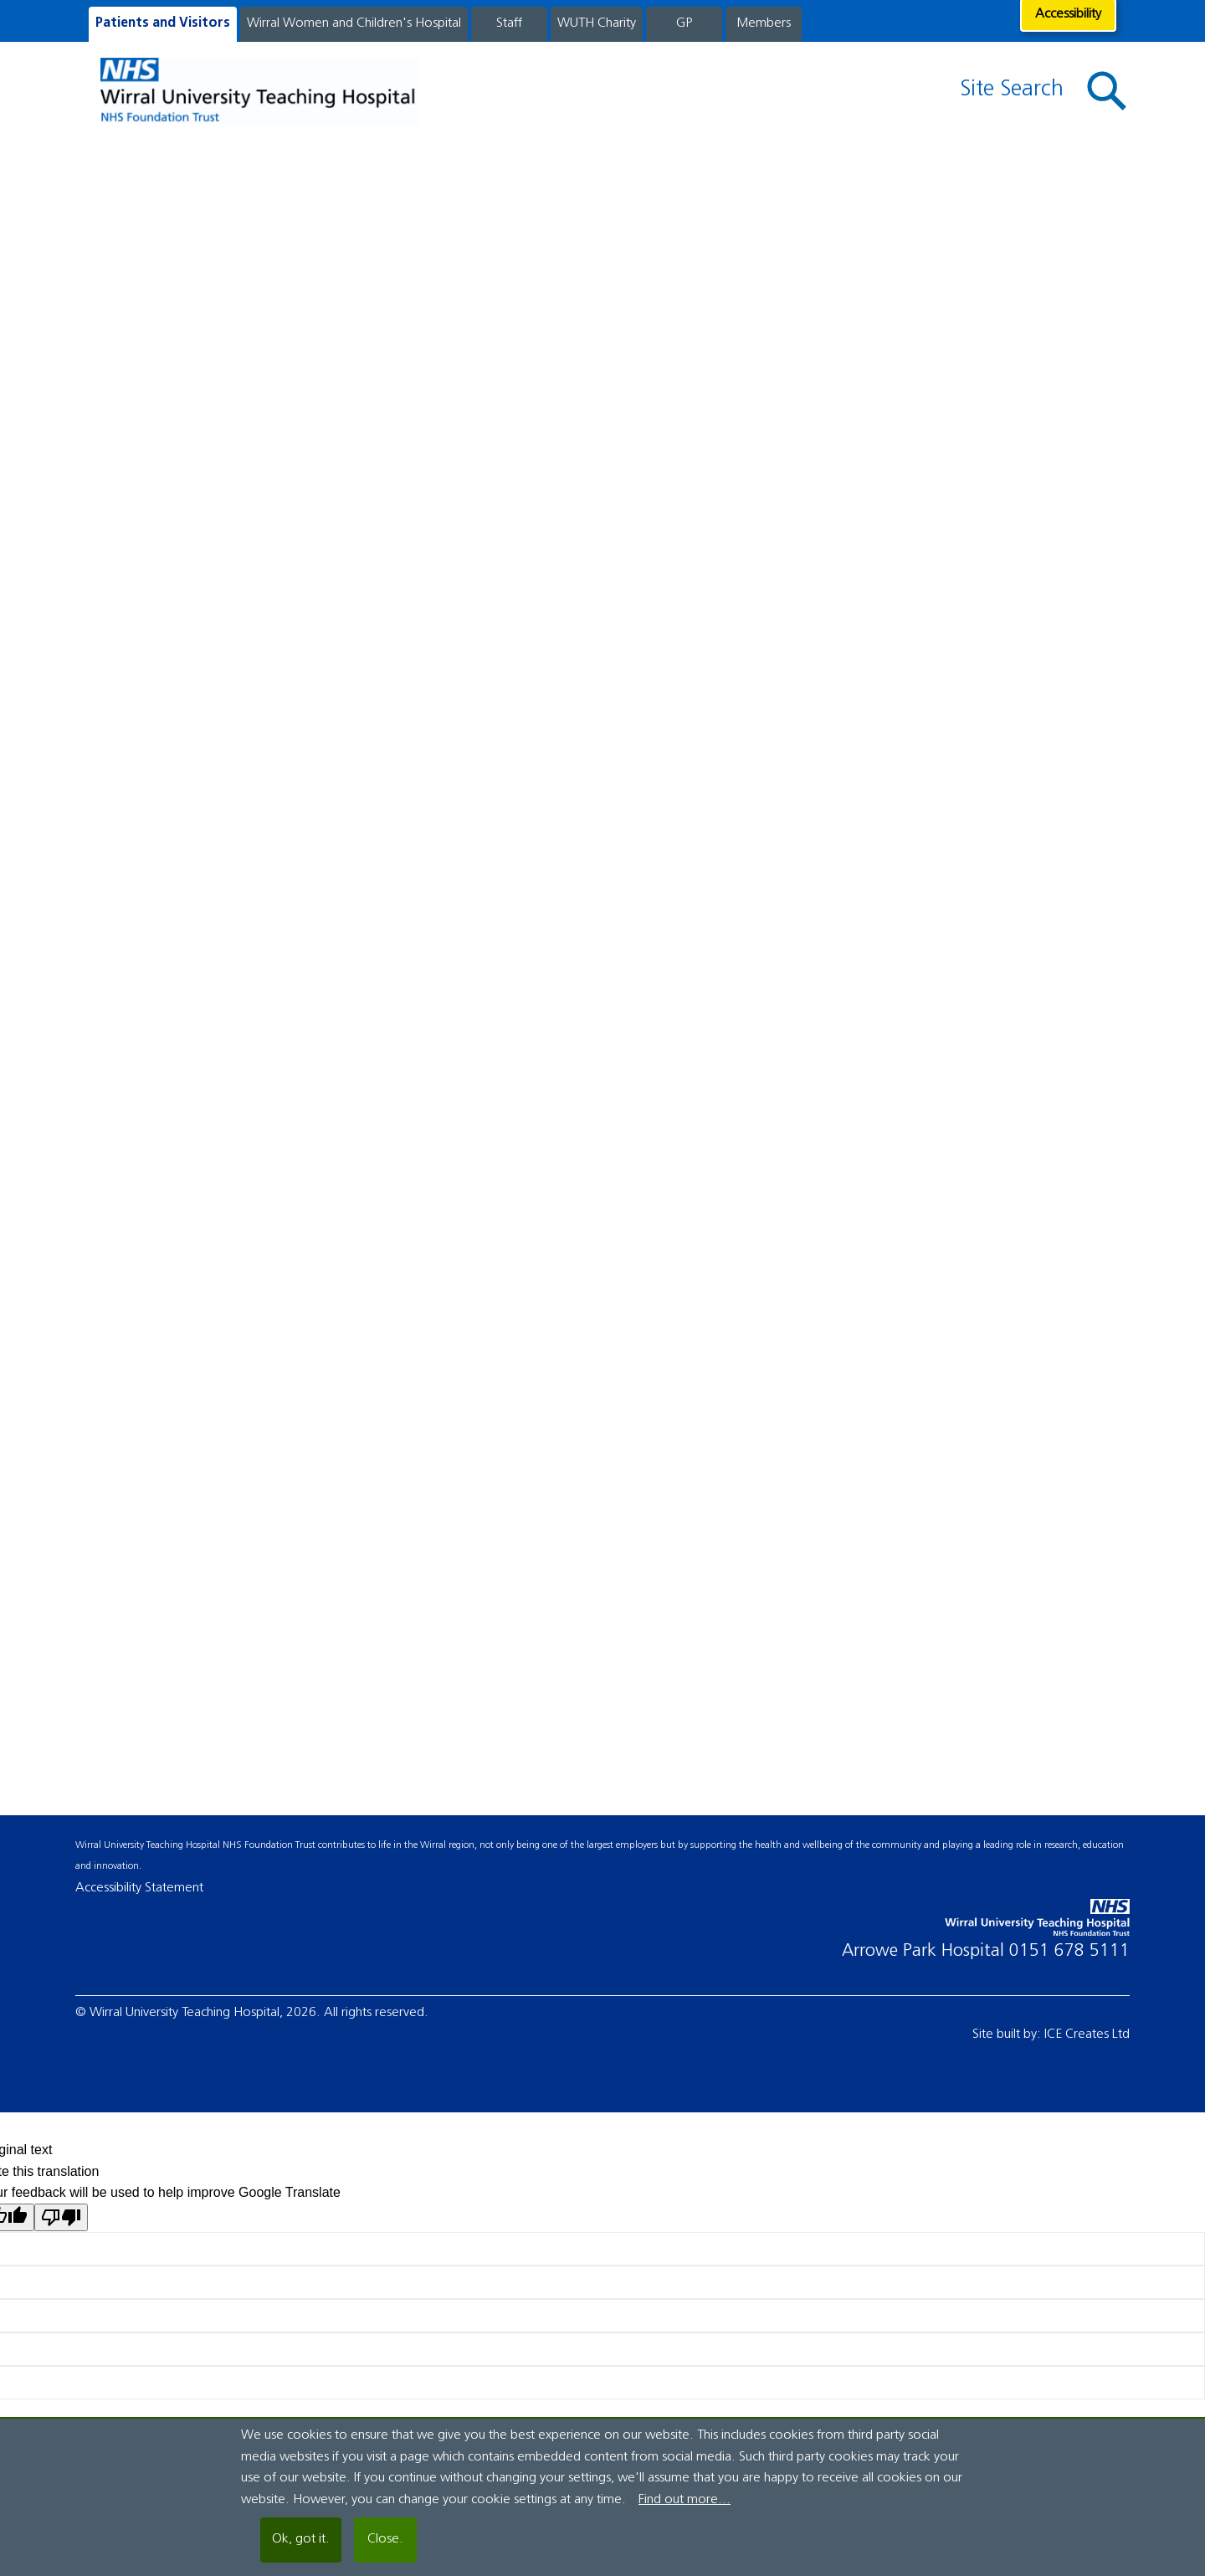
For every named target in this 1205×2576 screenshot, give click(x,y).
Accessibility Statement (139, 1888)
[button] (1107, 92)
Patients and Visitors (162, 23)
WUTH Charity (596, 23)
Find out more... (684, 2500)
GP (684, 23)
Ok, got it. (301, 2539)
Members (763, 23)
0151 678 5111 (1069, 1951)
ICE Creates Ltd (1087, 2034)
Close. (385, 2539)
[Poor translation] (61, 2217)
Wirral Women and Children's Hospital (354, 23)
